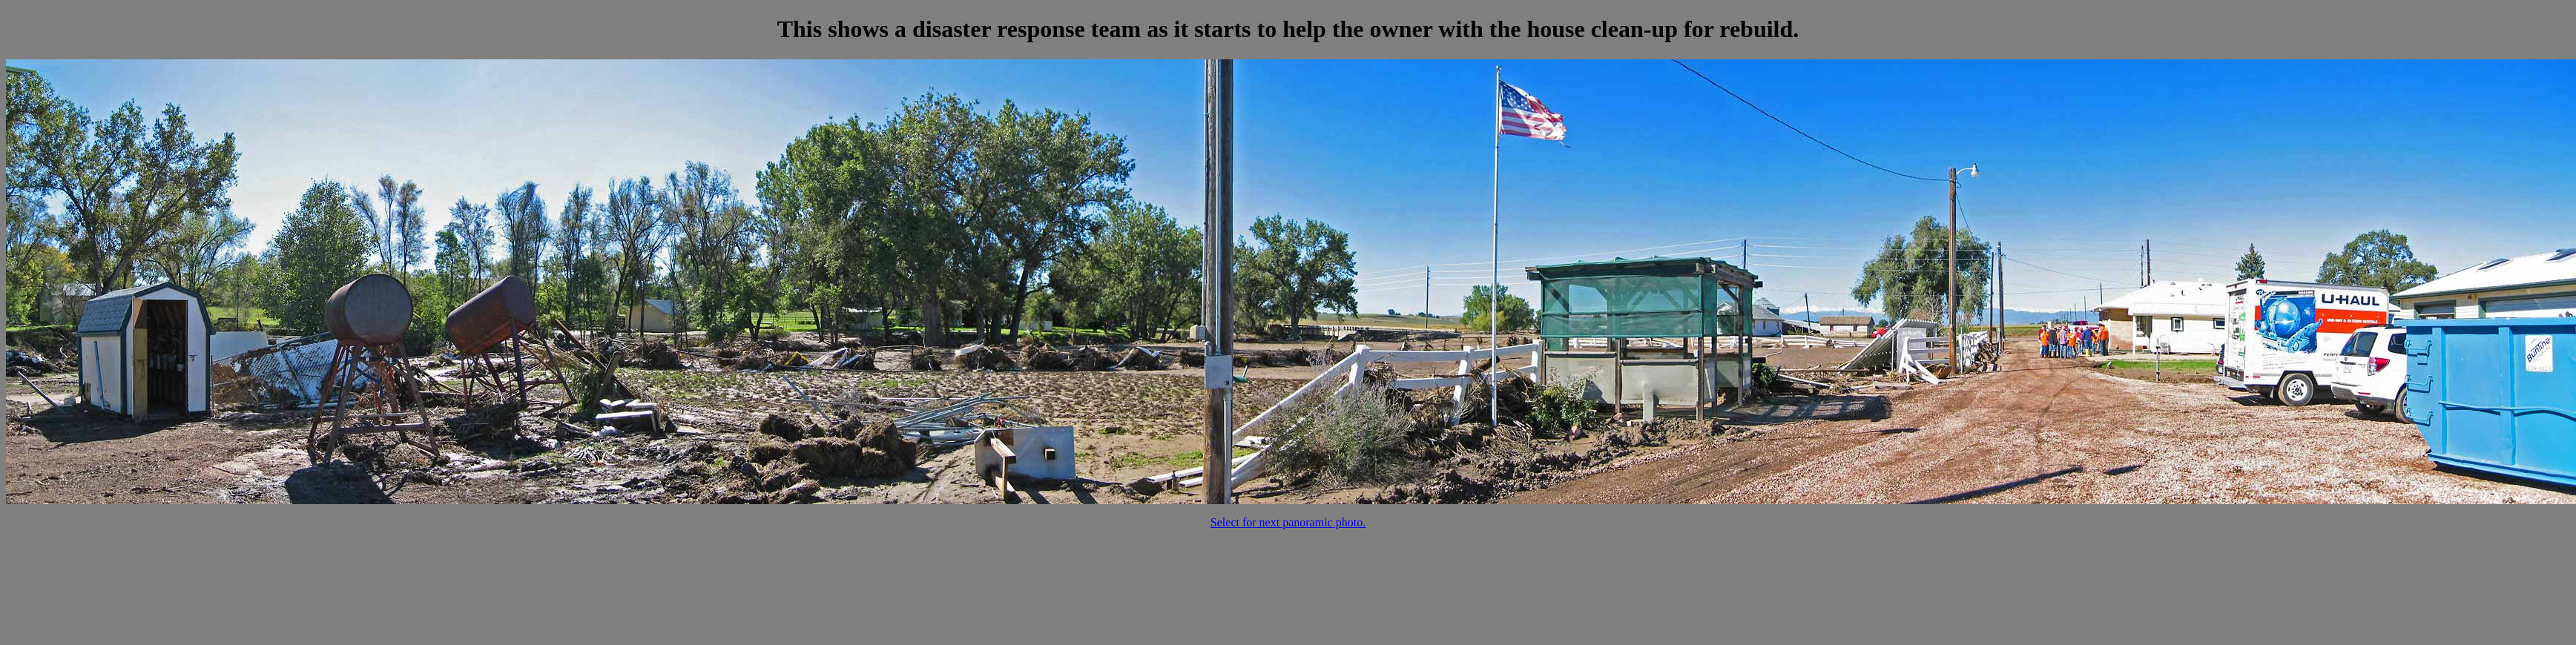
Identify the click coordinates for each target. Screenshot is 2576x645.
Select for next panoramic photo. (1288, 522)
